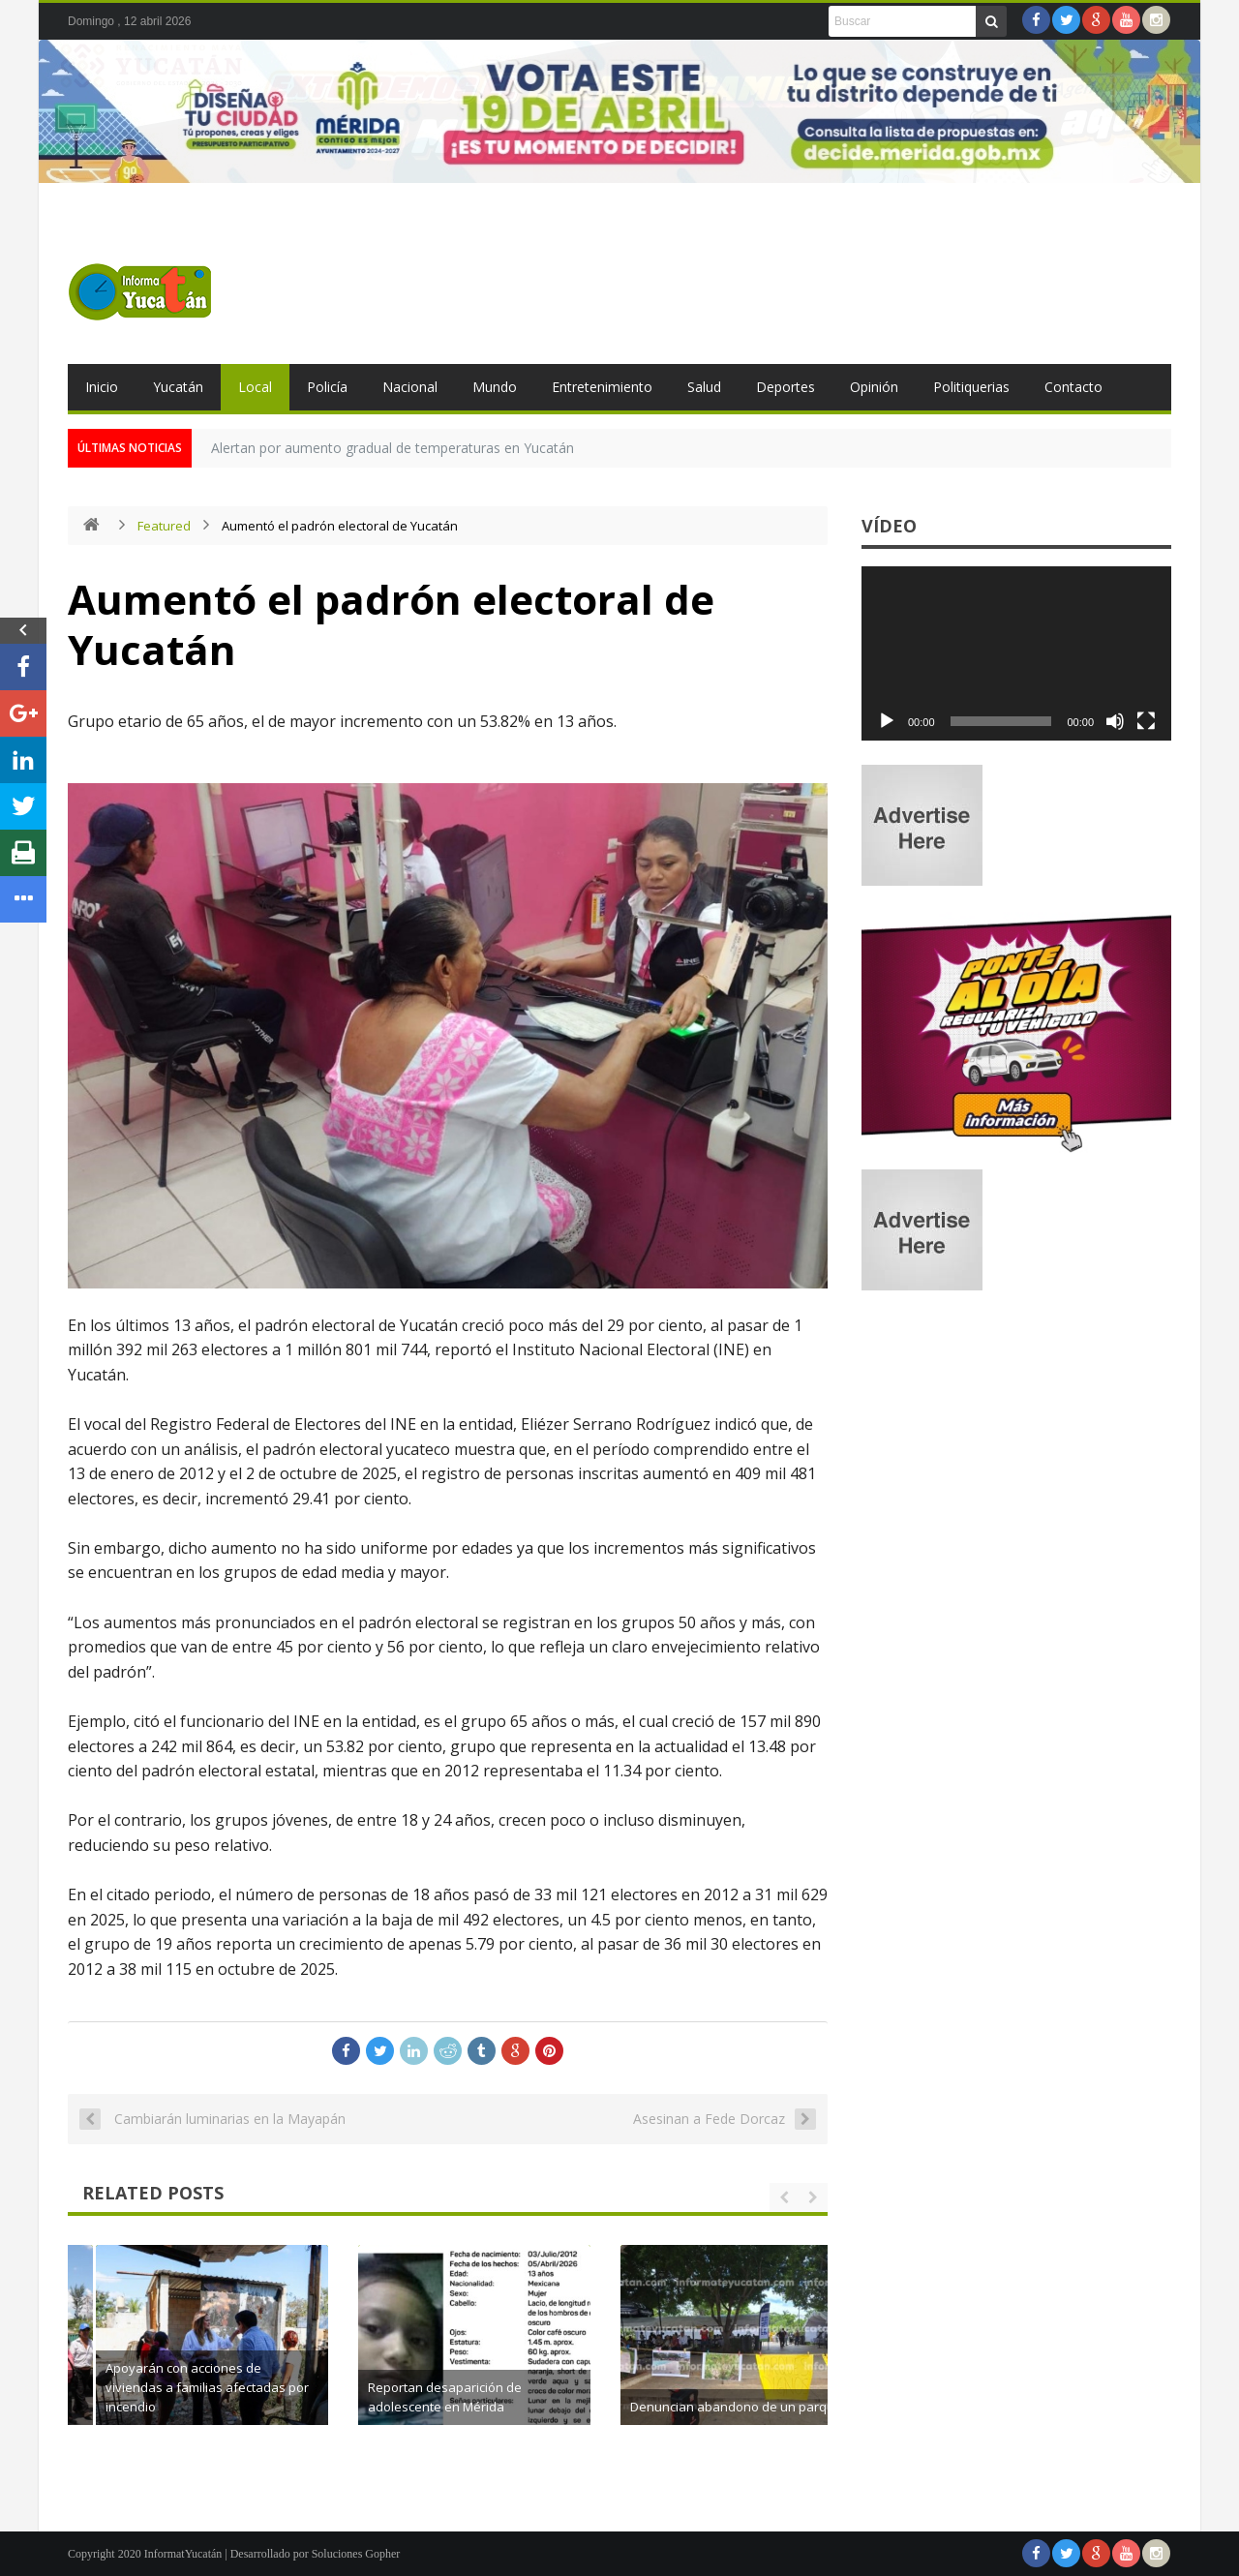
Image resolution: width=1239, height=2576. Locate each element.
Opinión (874, 387)
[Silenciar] (1115, 721)
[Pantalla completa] (1146, 721)
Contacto (1073, 387)
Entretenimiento (602, 387)
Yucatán (178, 387)
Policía (327, 387)
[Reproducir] (886, 721)
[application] (1016, 653)
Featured (164, 525)
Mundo (494, 387)
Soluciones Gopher (356, 2554)
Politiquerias (971, 387)
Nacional (410, 387)
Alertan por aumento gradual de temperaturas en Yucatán (392, 448)
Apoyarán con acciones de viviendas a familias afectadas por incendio (477, 2387)
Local (255, 387)
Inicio (101, 387)
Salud (704, 387)
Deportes (785, 387)
